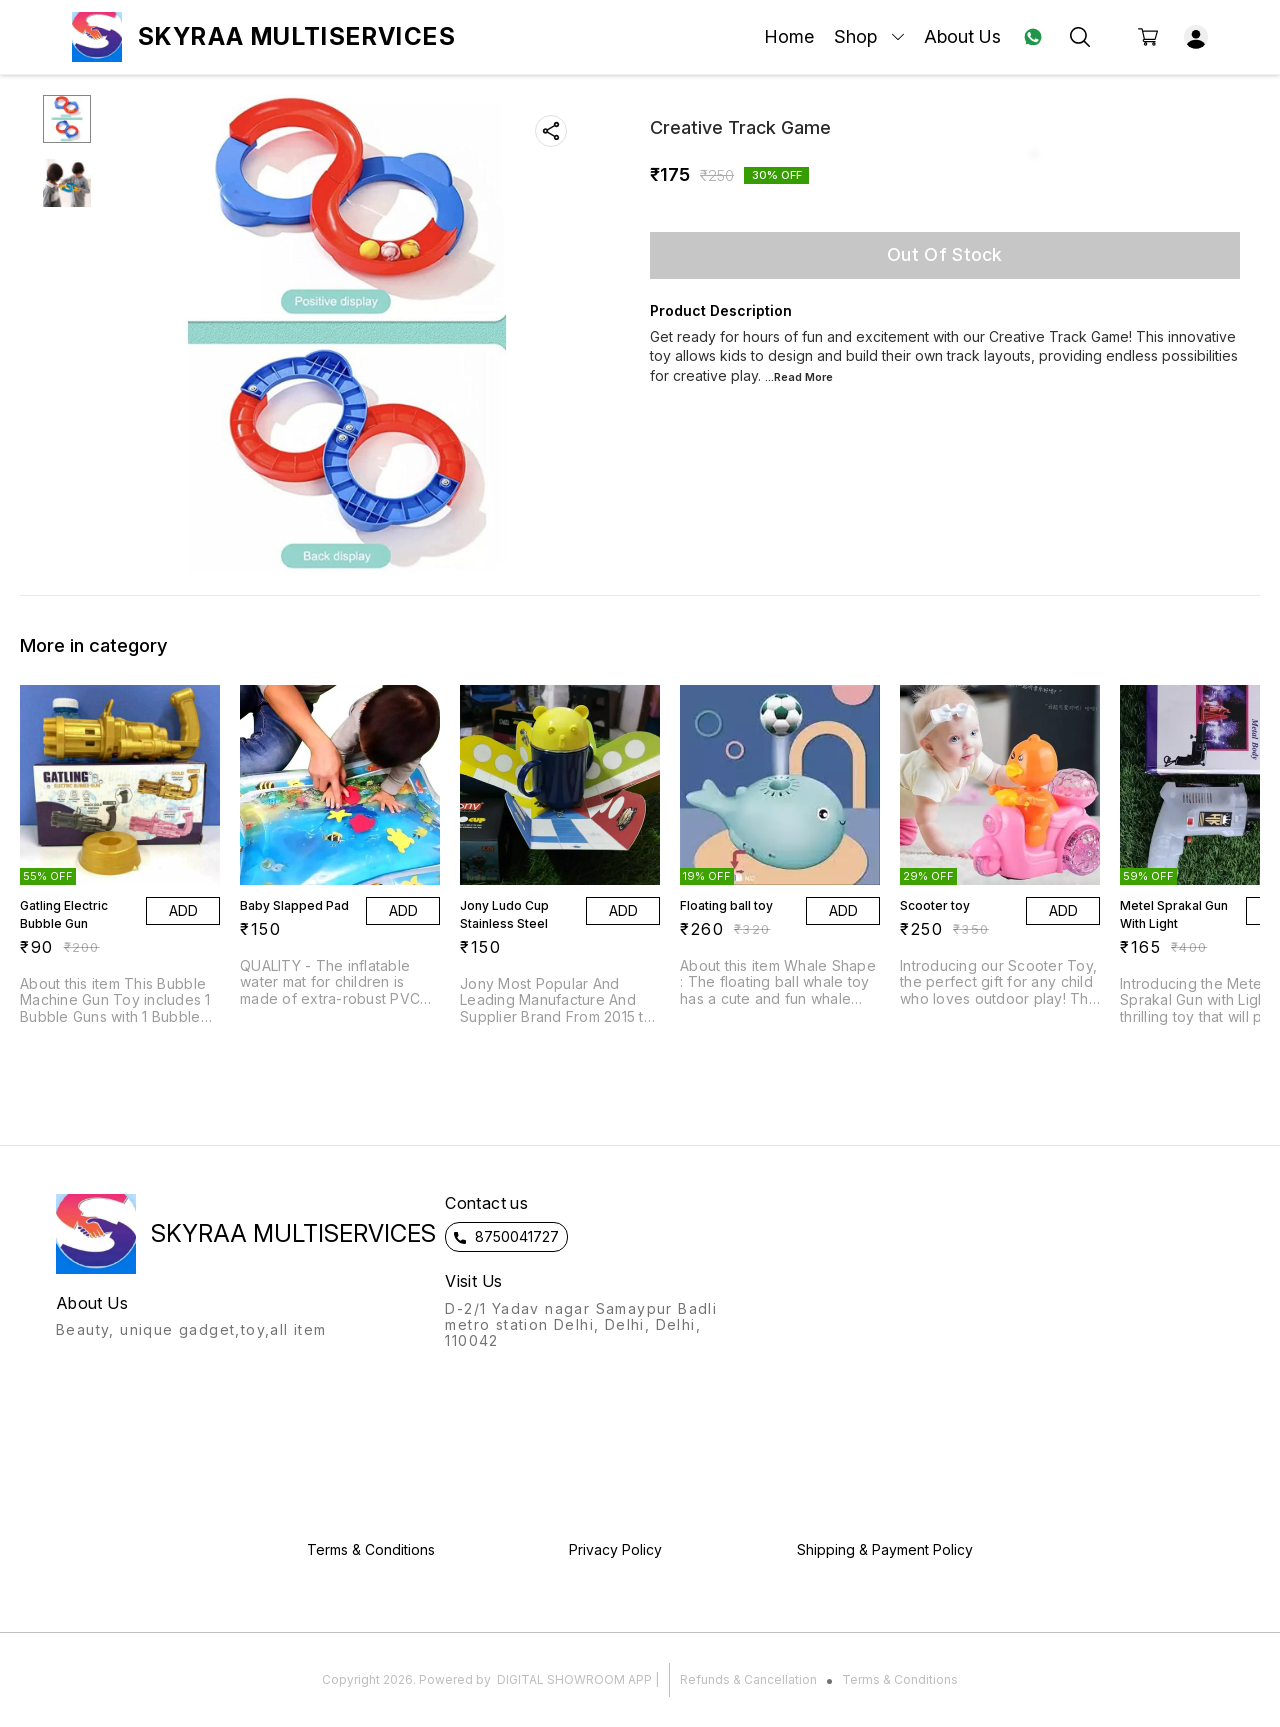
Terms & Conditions (900, 1679)
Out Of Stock (945, 254)
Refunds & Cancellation (748, 1679)
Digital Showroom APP (574, 1679)
